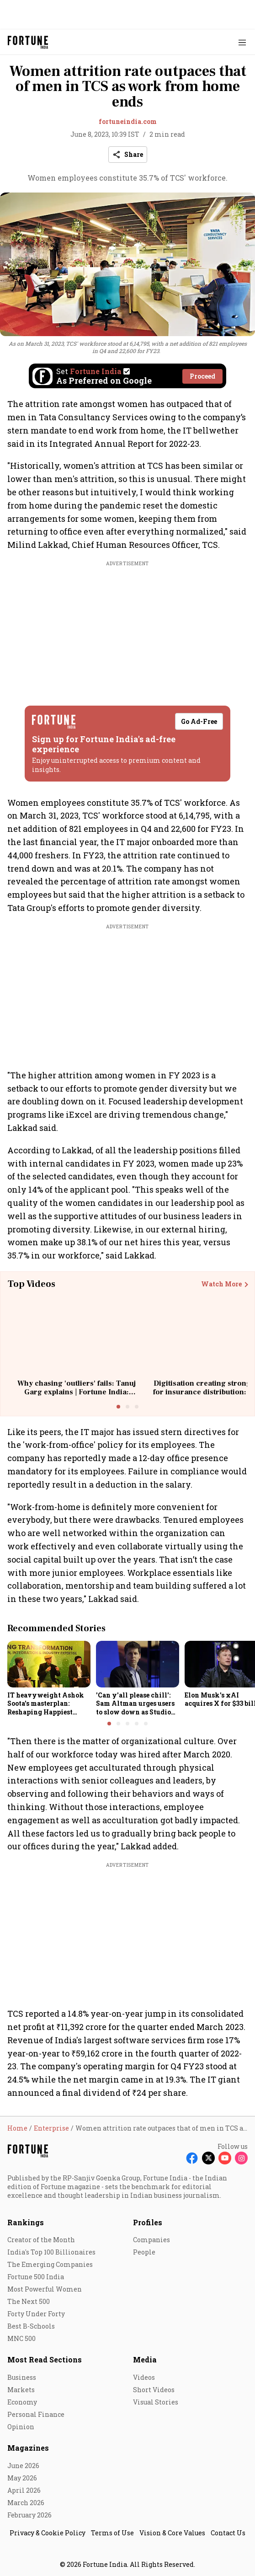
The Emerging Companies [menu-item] (50, 2264)
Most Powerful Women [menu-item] (44, 2289)
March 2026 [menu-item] (25, 2502)
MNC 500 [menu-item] (21, 2338)
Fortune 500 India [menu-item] (35, 2276)
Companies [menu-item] (151, 2239)
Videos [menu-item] (144, 2377)
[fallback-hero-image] (48, 1664)
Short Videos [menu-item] (154, 2389)
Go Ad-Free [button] (199, 721)
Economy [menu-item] (22, 2402)
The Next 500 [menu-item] (28, 2301)
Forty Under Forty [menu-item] (36, 2313)
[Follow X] (208, 2158)
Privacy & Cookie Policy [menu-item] (47, 2532)
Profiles (147, 2222)
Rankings (25, 2222)
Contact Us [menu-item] (228, 2532)
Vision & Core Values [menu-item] (172, 2532)
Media (145, 2359)
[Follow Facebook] (192, 2158)
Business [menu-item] (21, 2377)
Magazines (28, 2448)
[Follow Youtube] (224, 2158)
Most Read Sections (44, 2359)
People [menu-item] (144, 2252)
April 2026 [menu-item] (24, 2490)
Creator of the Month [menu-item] (41, 2239)
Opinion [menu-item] (20, 2426)
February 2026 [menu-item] (29, 2515)
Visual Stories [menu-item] (155, 2402)
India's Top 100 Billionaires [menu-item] (51, 2252)
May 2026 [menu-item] (22, 2478)
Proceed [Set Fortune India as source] (202, 376)
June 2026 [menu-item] (23, 2465)
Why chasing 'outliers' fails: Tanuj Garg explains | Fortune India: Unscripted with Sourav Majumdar (76, 1392)
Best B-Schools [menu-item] (31, 2326)
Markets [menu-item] (21, 2389)
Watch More (221, 1284)
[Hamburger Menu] (242, 42)
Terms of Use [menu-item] (112, 2532)
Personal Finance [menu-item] (35, 2414)
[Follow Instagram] (241, 2158)
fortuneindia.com (128, 121)
